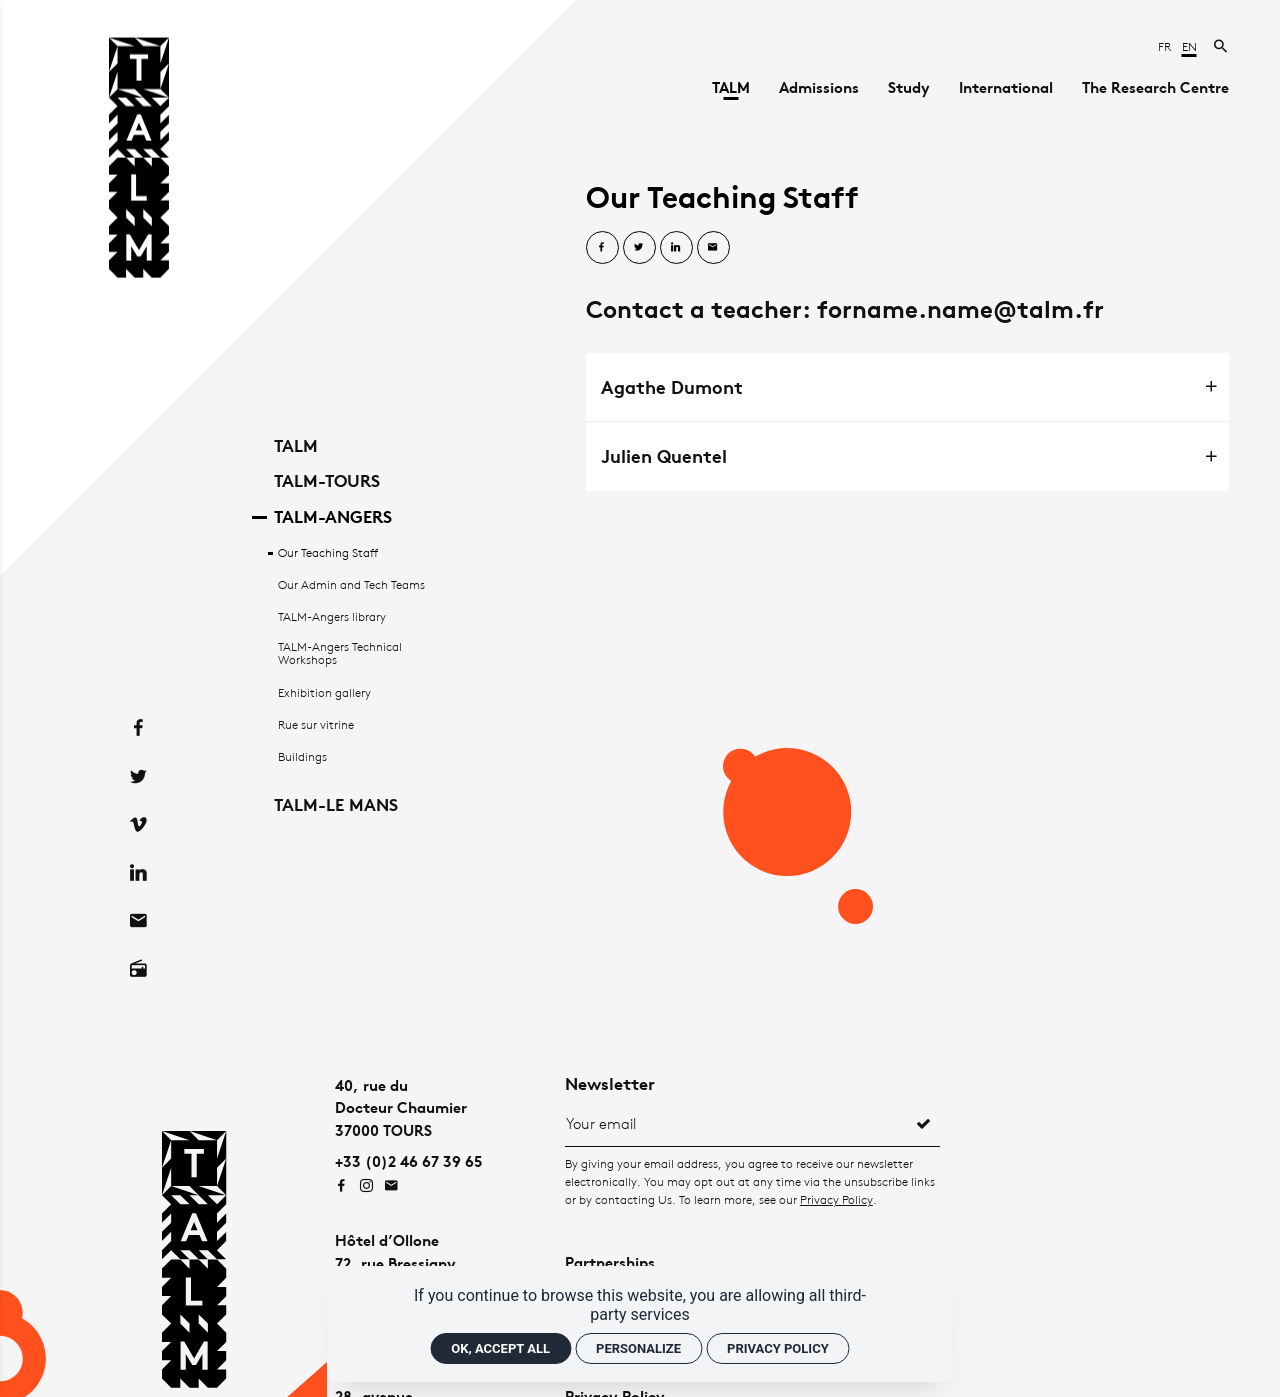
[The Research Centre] (1155, 87)
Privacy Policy (836, 1199)
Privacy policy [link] (778, 1348)
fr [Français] (1166, 46)
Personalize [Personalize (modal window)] (638, 1348)
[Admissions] (819, 87)
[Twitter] (139, 737)
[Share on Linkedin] (676, 247)
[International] (1006, 87)
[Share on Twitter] (639, 247)
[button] (907, 387)
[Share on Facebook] (602, 247)
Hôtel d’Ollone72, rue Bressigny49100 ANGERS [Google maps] (395, 1263)
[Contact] (139, 881)
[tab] (907, 387)
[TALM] (731, 87)
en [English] (1189, 46)
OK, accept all (500, 1348)
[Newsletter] (737, 1123)
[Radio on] (139, 929)
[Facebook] (139, 688)
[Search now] (1221, 46)
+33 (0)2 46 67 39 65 (408, 1161)
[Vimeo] (139, 785)
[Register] (924, 1123)
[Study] (909, 87)
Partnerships (610, 1262)
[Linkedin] (139, 833)
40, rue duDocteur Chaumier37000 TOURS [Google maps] (401, 1108)
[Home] (139, 161)
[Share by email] (713, 247)
